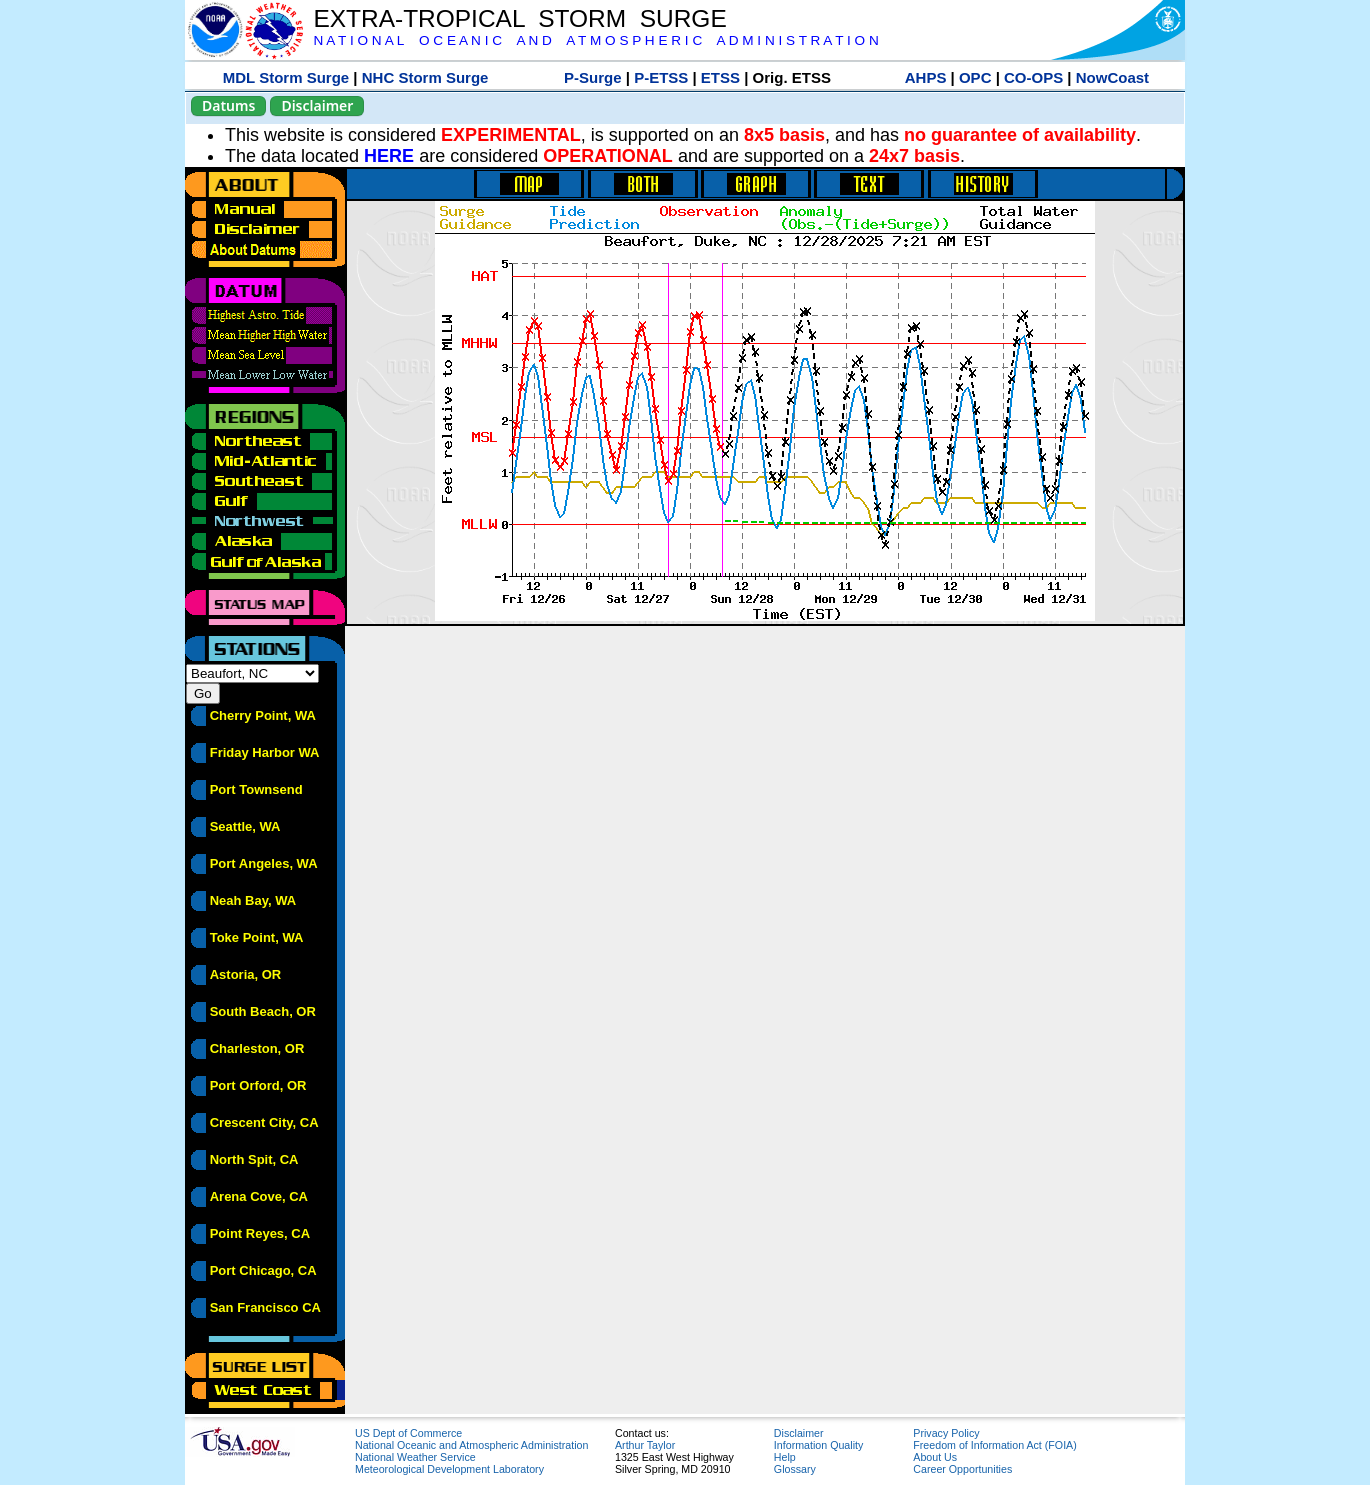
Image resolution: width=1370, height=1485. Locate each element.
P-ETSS (661, 77)
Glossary (795, 1469)
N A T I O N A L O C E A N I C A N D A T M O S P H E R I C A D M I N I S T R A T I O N (595, 40)
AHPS (926, 77)
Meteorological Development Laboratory (449, 1469)
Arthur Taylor (645, 1445)
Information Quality (818, 1445)
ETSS (720, 77)
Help (785, 1457)
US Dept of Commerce (408, 1433)
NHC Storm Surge (425, 77)
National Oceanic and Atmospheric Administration (471, 1445)
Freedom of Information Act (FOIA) (994, 1445)
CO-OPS (1033, 77)
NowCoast (1112, 77)
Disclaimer (317, 105)
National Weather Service (415, 1457)
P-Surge (593, 77)
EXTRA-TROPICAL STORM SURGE (519, 18)
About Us (935, 1457)
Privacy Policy (946, 1433)
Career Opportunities (962, 1469)
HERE (389, 156)
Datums (228, 105)
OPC (975, 77)
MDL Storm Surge (286, 77)
